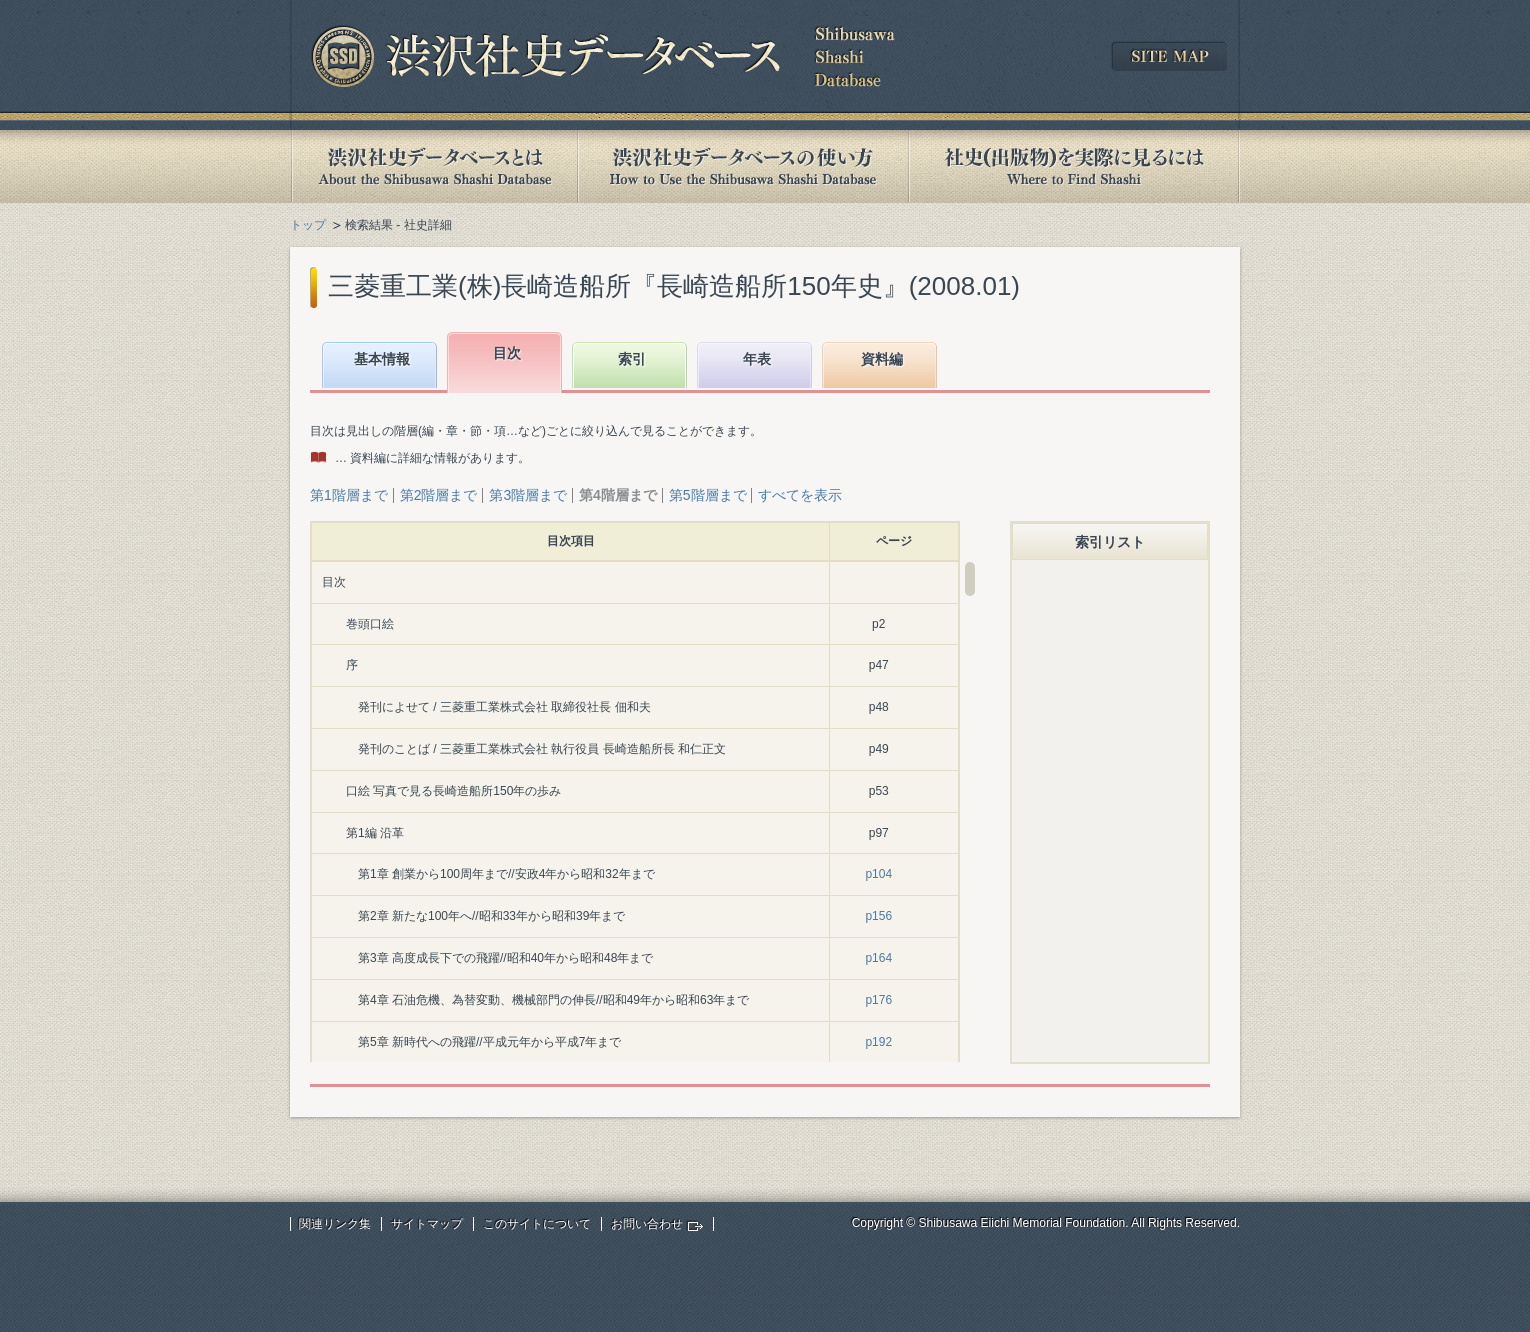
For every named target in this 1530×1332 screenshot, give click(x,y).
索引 (632, 359)
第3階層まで (528, 495)
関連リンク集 (335, 1224)
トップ (308, 225)
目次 (507, 353)
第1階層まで (349, 495)
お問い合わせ (647, 1224)
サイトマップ (427, 1224)
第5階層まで (708, 495)
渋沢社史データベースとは (433, 166)
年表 (757, 359)
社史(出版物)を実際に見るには (1074, 166)
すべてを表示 (800, 495)
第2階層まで (439, 495)
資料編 (882, 359)
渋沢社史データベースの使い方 (743, 166)
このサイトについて (537, 1224)
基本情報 (382, 359)
